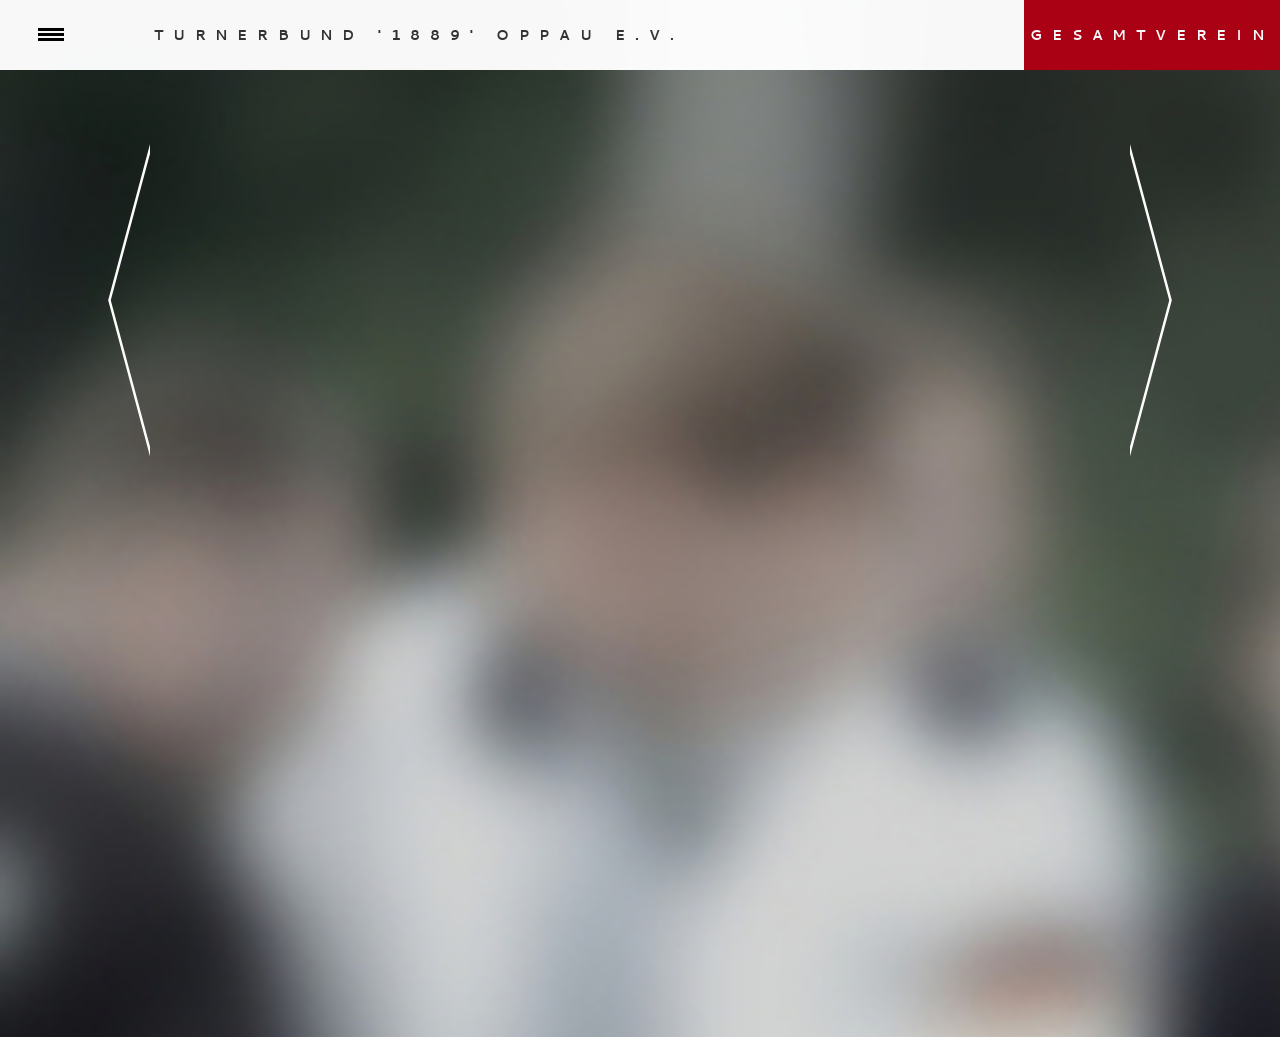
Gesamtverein (1152, 34)
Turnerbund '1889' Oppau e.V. (418, 34)
